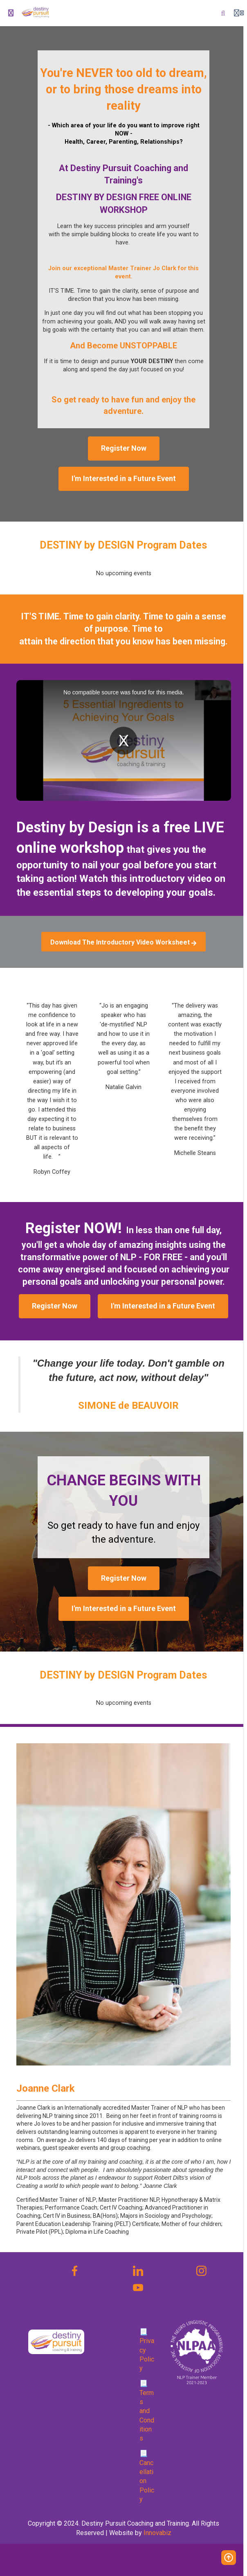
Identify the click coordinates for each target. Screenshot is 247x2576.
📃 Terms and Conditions (146, 2410)
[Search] (223, 13)
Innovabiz (157, 2533)
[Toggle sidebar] (11, 13)
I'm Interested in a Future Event (124, 478)
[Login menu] (239, 13)
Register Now (123, 448)
